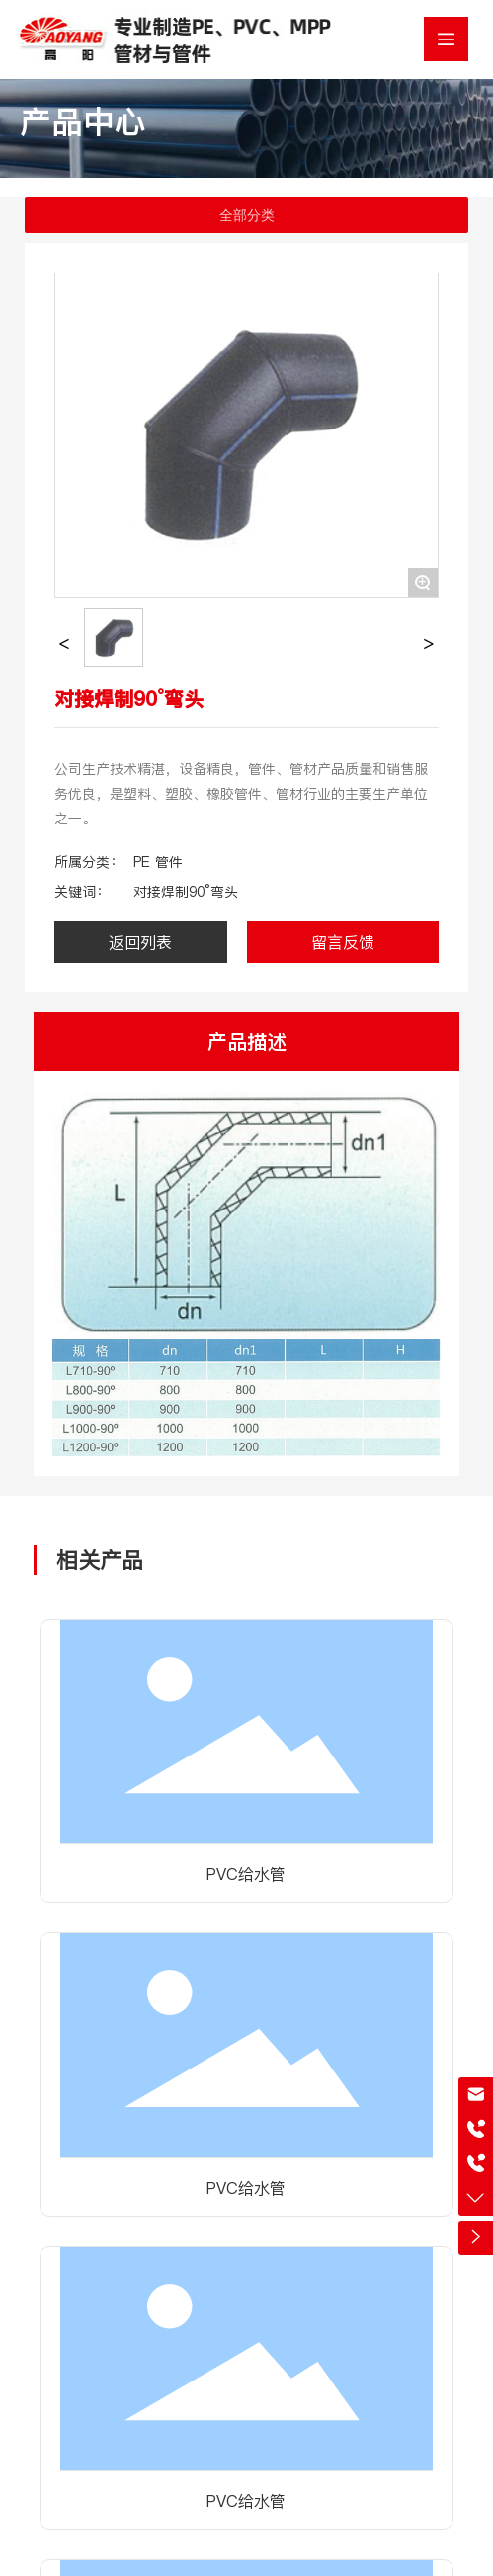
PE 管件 (158, 862)
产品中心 (83, 122)
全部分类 (247, 215)
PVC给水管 (246, 1874)
